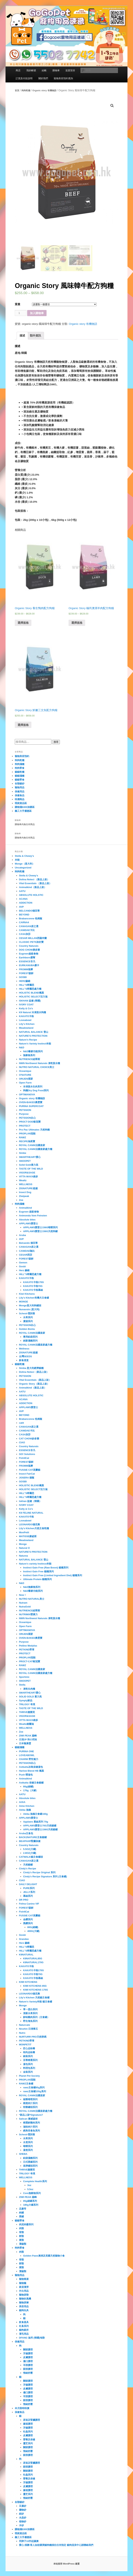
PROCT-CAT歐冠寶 (29, 1660)
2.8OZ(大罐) (29, 1852)
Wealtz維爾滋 (26, 1723)
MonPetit (24, 1531)
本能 (17, 859)
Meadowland (26, 1027)
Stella (22, 1684)
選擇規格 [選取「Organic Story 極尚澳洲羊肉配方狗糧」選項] (76, 622)
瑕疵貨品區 (21, 802)
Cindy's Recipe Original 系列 (39, 1871)
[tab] (22, 335)
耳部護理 (28, 2364)
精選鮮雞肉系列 (31, 2122)
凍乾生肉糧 (29, 1688)
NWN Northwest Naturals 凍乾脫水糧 (39, 1062)
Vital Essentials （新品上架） (35, 882)
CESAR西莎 (25, 1254)
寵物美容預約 (22, 755)
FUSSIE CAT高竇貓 (29, 1469)
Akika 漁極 (25, 1809)
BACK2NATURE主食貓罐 (33, 1836)
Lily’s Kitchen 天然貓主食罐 (34, 1997)
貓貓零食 (19, 779)
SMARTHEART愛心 (30, 1156)
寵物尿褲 (24, 2302)
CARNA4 (24, 921)
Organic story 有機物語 (44, 90)
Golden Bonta (27, 1328)
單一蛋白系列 (30, 2008)
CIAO (22, 1441)
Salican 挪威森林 (28, 2118)
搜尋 (56, 741)
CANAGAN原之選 (28, 925)
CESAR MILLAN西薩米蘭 (33, 937)
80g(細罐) (28, 1785)
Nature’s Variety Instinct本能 (35, 1042)
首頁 (17, 90)
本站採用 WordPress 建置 (66, 2563)
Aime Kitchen (26, 1805)
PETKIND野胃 (26, 1649)
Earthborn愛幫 (27, 957)
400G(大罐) (33, 1930)
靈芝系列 (28, 2442)
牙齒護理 (28, 2352)
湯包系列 (28, 2063)
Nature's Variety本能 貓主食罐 (35, 2000)
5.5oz (30, 2188)
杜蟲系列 (28, 2431)
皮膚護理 (28, 2356)
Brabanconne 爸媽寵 (30, 917)
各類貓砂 (19, 783)
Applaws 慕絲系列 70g (35, 1821)
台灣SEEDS (25, 1355)
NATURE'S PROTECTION (33, 1035)
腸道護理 (28, 2423)
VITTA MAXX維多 (28, 1176)
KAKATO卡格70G (32, 1285)
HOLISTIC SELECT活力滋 (33, 996)
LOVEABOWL (27, 1754)
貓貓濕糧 (19, 775)
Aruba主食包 (26, 1832)
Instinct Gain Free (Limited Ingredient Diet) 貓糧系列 (52, 1574)
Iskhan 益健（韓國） (30, 1500)
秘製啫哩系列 (30, 2098)
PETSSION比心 (27, 1117)
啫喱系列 (28, 2145)
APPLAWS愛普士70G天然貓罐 (39, 1824)
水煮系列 (28, 2141)
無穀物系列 (29, 1054)
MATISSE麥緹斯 (28, 1535)
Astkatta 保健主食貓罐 (31, 1782)
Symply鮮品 (25, 1699)
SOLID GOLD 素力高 (30, 1695)
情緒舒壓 (28, 2372)
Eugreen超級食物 (28, 953)
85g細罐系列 (30, 2200)
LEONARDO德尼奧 (29, 1524)
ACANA (23, 898)
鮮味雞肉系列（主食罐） (36, 2016)
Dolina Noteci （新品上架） (34, 878)
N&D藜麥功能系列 (33, 1050)
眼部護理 (28, 2368)
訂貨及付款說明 (24, 78)
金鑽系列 (28, 1918)
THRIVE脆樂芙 (27, 1711)
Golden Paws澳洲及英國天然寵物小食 (44, 2255)
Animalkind (25, 1207)
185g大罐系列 (30, 2204)
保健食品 (19, 794)
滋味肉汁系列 (30, 2126)
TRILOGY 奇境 (27, 1703)
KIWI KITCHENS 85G (35, 1985)
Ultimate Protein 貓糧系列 (37, 1578)
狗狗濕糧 (19, 763)
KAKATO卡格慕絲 (33, 1289)
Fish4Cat (24, 1457)
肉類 (21, 2227)
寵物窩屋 (24, 2278)
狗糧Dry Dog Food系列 (36, 1089)
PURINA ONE (26, 1750)
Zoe (21, 1199)
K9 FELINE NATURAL (31, 1512)
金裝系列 (28, 2071)
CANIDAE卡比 (27, 929)
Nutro (22, 2032)
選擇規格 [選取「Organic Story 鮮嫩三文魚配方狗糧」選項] (23, 724)
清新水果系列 (30, 2012)
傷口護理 (28, 2360)
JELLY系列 (29, 1891)
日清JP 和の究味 (28, 1739)
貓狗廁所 (24, 2329)
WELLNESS (25, 1183)
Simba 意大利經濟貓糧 (31, 1367)
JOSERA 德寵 (26, 1476)
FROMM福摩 (26, 968)
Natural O (24, 1547)
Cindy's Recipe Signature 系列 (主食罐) (45, 1875)
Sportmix (24, 1676)
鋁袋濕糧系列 (30, 2157)
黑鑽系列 (28, 1922)
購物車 (56, 70)
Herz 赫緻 (24, 1269)
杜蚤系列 (24, 2325)
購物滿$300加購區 (25, 806)
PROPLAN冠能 (27, 1132)
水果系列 (28, 1316)
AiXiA (22, 1801)
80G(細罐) (32, 1926)
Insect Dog (25, 1191)
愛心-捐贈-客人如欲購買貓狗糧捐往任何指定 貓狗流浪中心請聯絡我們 (56, 2544)
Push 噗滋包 (26, 1774)
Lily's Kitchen (27, 1023)
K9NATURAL (26, 1954)
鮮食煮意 (24, 1359)
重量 (17, 303)
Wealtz (23, 1179)
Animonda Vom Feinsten (33, 1215)
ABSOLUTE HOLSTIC (31, 894)
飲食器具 (24, 2321)
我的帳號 (31, 70)
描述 (22, 334)
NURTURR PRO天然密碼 (32, 2036)
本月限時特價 (22, 2407)
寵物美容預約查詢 (63, 78)
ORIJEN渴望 (26, 1078)
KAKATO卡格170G (33, 1281)
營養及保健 (29, 2438)
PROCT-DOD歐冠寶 (30, 1121)
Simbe (22, 1152)
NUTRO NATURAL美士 (32, 1598)
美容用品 (24, 2305)
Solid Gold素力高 (28, 1164)
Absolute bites (27, 1218)
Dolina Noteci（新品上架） (34, 1371)
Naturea (23, 1555)
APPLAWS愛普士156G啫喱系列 (40, 1226)
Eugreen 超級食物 (29, 1211)
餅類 (21, 2235)
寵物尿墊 (24, 2294)
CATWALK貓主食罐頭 (31, 1856)
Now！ (22, 1594)
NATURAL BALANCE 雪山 (33, 1031)
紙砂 (21, 2513)
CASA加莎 (25, 933)
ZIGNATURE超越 (28, 1187)
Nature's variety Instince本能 (35, 1563)
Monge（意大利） (25, 863)
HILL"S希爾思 (26, 984)
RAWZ (22, 1136)
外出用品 (24, 2290)
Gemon (23, 1261)
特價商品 (19, 798)
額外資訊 (35, 334)
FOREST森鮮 (26, 972)
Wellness (24, 1347)
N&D (21, 1047)
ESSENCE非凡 (27, 960)
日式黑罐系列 (30, 2161)
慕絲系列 (28, 1895)
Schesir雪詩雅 (27, 1312)
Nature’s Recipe (28, 1039)
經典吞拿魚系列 (31, 2129)
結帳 (44, 70)
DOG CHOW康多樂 (29, 949)
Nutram (23, 1602)
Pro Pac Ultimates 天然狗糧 (34, 1129)
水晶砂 (22, 2517)
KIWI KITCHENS (28, 1981)
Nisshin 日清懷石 (28, 2028)
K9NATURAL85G (32, 1958)
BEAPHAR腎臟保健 (29, 1840)
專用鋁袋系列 (30, 1336)
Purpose (24, 1113)
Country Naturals (28, 945)
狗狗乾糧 (25, 90)
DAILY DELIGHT (28, 1883)
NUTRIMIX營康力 (28, 1613)
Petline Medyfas (28, 1645)
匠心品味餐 (29, 2047)
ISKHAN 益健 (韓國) (30, 1000)
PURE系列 (29, 1887)
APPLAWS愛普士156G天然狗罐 (40, 1230)
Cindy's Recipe (27, 1868)
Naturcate (24, 2024)
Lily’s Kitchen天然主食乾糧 (34, 1527)
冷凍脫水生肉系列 (32, 1086)
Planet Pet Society (29, 2075)
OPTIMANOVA (27, 1093)
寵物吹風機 (25, 2298)
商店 (18, 70)
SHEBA (23, 2153)
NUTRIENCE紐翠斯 (29, 1058)
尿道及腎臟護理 (31, 2419)
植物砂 (22, 2521)
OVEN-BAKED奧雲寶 (30, 1101)
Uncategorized (23, 867)
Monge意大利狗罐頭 (30, 1305)
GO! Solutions (27, 1453)
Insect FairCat (27, 1473)
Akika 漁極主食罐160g (35, 1813)
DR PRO (23, 1899)
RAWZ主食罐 (26, 2083)
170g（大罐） (30, 1789)
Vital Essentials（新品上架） (35, 1379)
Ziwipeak (24, 1195)
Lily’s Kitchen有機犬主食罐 (34, 1297)
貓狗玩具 (24, 2309)
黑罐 (21, 2216)
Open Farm (25, 1082)
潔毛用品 (24, 2333)
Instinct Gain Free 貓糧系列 (38, 1570)
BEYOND (24, 913)
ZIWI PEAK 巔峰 (28, 1735)
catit (21, 1422)
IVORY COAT (26, 1003)
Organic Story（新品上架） (34, 1383)
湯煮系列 (28, 2149)
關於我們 (43, 78)
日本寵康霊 (25, 1742)
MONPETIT (25, 2043)
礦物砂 (22, 2509)
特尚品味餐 (29, 2051)
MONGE (23, 1301)
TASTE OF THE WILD (31, 1168)
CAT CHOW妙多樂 (29, 1437)
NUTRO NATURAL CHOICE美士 (36, 1066)
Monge (23, 1543)
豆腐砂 (22, 2505)
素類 (21, 2239)
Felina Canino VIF (29, 1903)
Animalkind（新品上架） (32, 886)
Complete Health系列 (35, 2180)
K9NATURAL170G (33, 1961)
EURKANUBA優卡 (29, 964)
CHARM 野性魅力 (28, 1758)
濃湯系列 (28, 1320)
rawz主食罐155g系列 (34, 2090)
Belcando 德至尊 (28, 1242)
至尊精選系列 (30, 2059)
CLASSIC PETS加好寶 (31, 941)
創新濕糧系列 (30, 1340)
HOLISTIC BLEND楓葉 (31, 992)
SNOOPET (25, 1160)
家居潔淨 (24, 2286)
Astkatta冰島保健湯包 (31, 1766)
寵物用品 (19, 786)
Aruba (22, 1234)
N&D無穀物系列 (31, 1586)
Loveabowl (25, 1019)
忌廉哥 (22, 2208)
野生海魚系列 (30, 2020)
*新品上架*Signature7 (31, 2114)
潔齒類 (22, 2243)
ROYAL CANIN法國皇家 (32, 1144)
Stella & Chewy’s (24, 855)
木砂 (21, 2524)
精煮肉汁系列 (30, 2102)
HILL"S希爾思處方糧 (30, 988)
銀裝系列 (28, 2055)
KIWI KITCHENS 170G (35, 1989)
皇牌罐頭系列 (30, 2165)
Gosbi (22, 1265)
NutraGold (25, 1605)
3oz (29, 2184)
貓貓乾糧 (19, 771)
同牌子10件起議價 (28, 2540)
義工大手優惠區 (23, 810)
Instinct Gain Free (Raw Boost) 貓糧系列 (45, 1566)
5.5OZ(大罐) (29, 1848)
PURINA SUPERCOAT (31, 1105)
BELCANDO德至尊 (29, 910)
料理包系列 (29, 2067)
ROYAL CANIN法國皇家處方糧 (35, 1148)
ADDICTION (25, 902)
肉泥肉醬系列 (26, 2223)
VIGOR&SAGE (27, 1172)
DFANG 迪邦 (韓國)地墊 (32, 2337)
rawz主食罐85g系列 (34, 2087)
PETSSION (25, 1109)
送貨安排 (70, 70)
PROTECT (24, 1125)
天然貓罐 (28, 1864)
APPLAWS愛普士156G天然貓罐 (40, 1829)
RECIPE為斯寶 (27, 1140)
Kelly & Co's (26, 1007)
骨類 (21, 2231)
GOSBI (23, 976)
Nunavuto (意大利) (29, 1308)
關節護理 (28, 2348)
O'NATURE (25, 1074)
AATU (22, 890)
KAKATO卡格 (26, 1015)
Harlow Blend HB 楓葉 (31, 1770)
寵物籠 (22, 2282)
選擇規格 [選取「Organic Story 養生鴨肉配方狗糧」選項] (23, 622)
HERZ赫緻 (24, 980)
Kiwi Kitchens (27, 1293)
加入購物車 (37, 312)
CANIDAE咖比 (27, 1250)
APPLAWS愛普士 (28, 1222)
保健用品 (19, 790)
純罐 (21, 2212)
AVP (21, 906)
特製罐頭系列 (30, 2106)
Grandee (24, 1938)
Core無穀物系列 (32, 2192)
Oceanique (25, 1070)
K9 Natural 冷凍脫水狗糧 (32, 1011)
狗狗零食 (19, 767)
